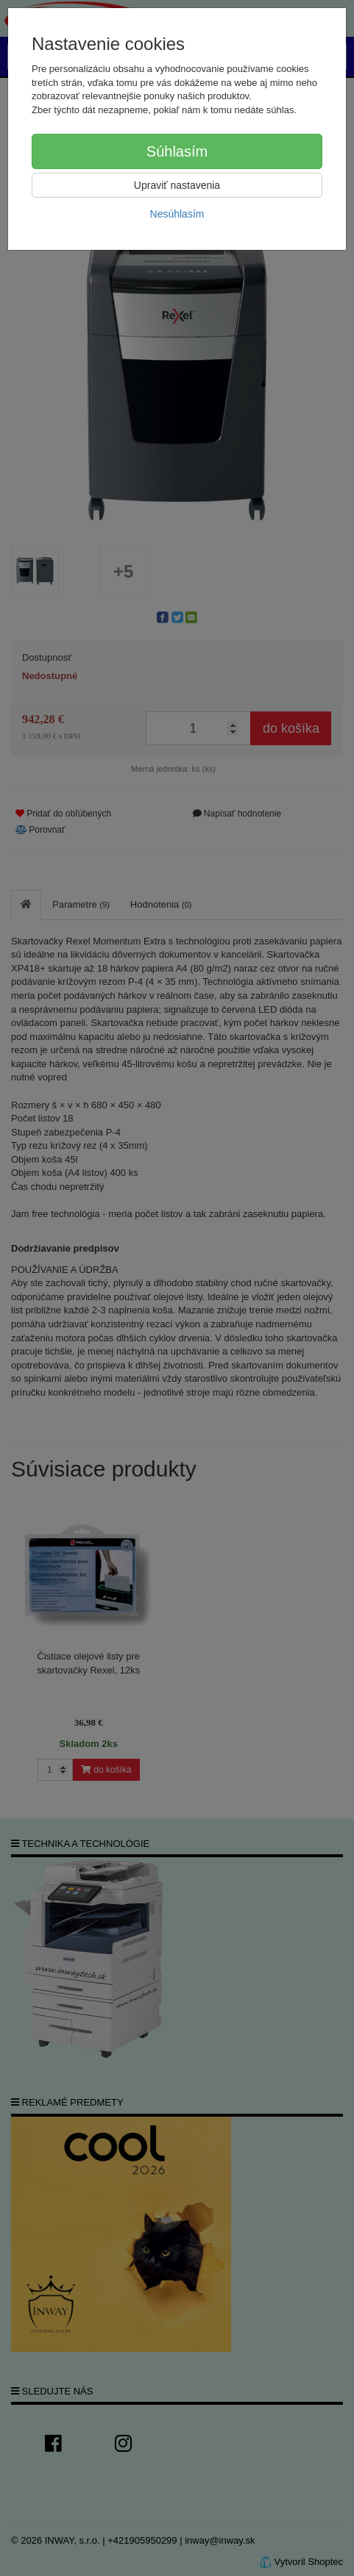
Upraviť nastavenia (177, 185)
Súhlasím (177, 151)
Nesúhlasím (177, 214)
